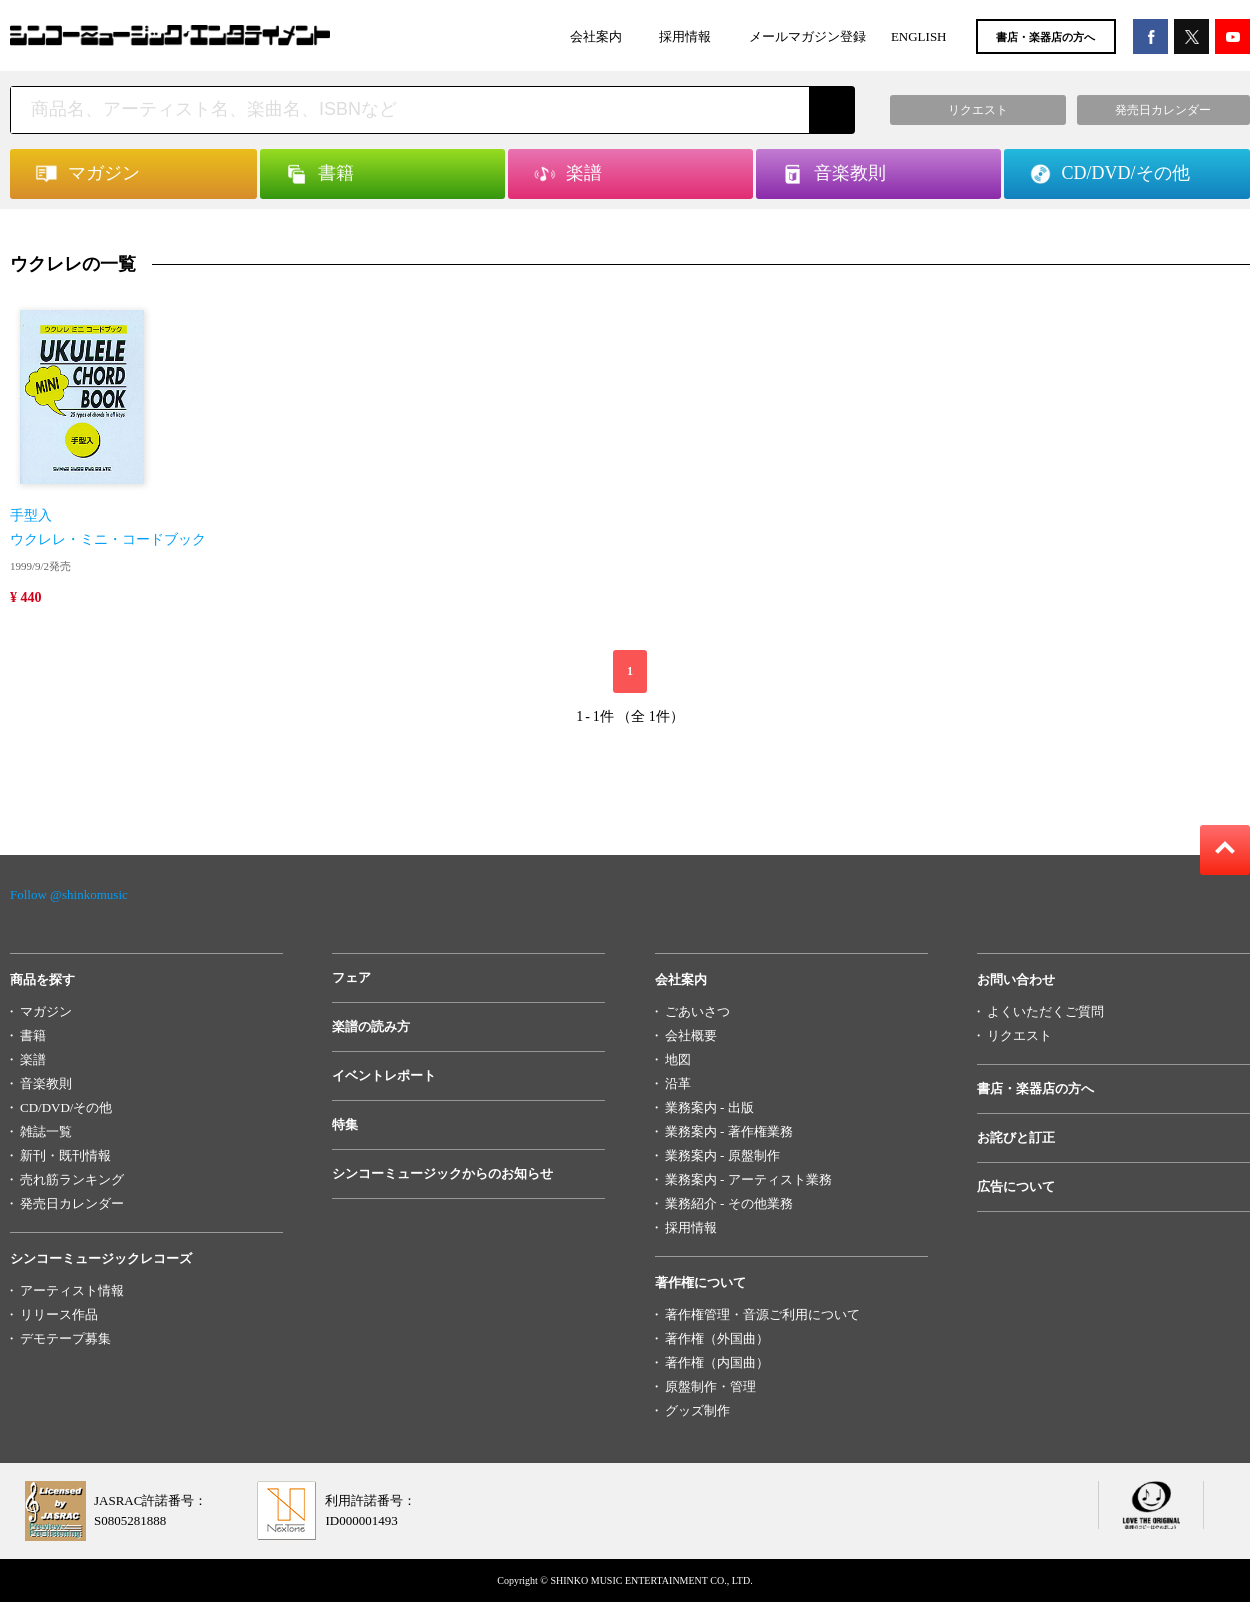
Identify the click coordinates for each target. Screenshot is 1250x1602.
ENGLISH (919, 36)
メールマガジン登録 (807, 36)
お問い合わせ (1016, 979)
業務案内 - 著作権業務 (729, 1131)
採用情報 (685, 36)
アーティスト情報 (72, 1290)
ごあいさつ (697, 1011)
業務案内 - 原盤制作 (722, 1155)
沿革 (678, 1083)
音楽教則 (46, 1083)
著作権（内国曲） (717, 1362)
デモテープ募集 (65, 1338)
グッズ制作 (697, 1410)
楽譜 (33, 1059)
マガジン (46, 1011)
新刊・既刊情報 (65, 1155)
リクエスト (1019, 1035)
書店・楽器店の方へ (1045, 37)
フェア (351, 977)
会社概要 (691, 1035)
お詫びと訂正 (1016, 1137)
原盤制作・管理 (710, 1386)
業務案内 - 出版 (709, 1107)
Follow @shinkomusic (69, 894)
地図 (678, 1059)
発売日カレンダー (72, 1203)
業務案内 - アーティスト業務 (748, 1179)
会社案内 (596, 36)
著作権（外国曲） (717, 1338)
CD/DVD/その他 (66, 1107)
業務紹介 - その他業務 (729, 1203)
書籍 (33, 1035)
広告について (1016, 1186)
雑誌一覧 (46, 1131)
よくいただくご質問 (1045, 1011)
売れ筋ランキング (72, 1179)
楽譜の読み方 (371, 1026)
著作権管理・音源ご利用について (762, 1314)
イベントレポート (384, 1075)
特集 (345, 1124)
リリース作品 (59, 1314)
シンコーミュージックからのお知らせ (442, 1173)
